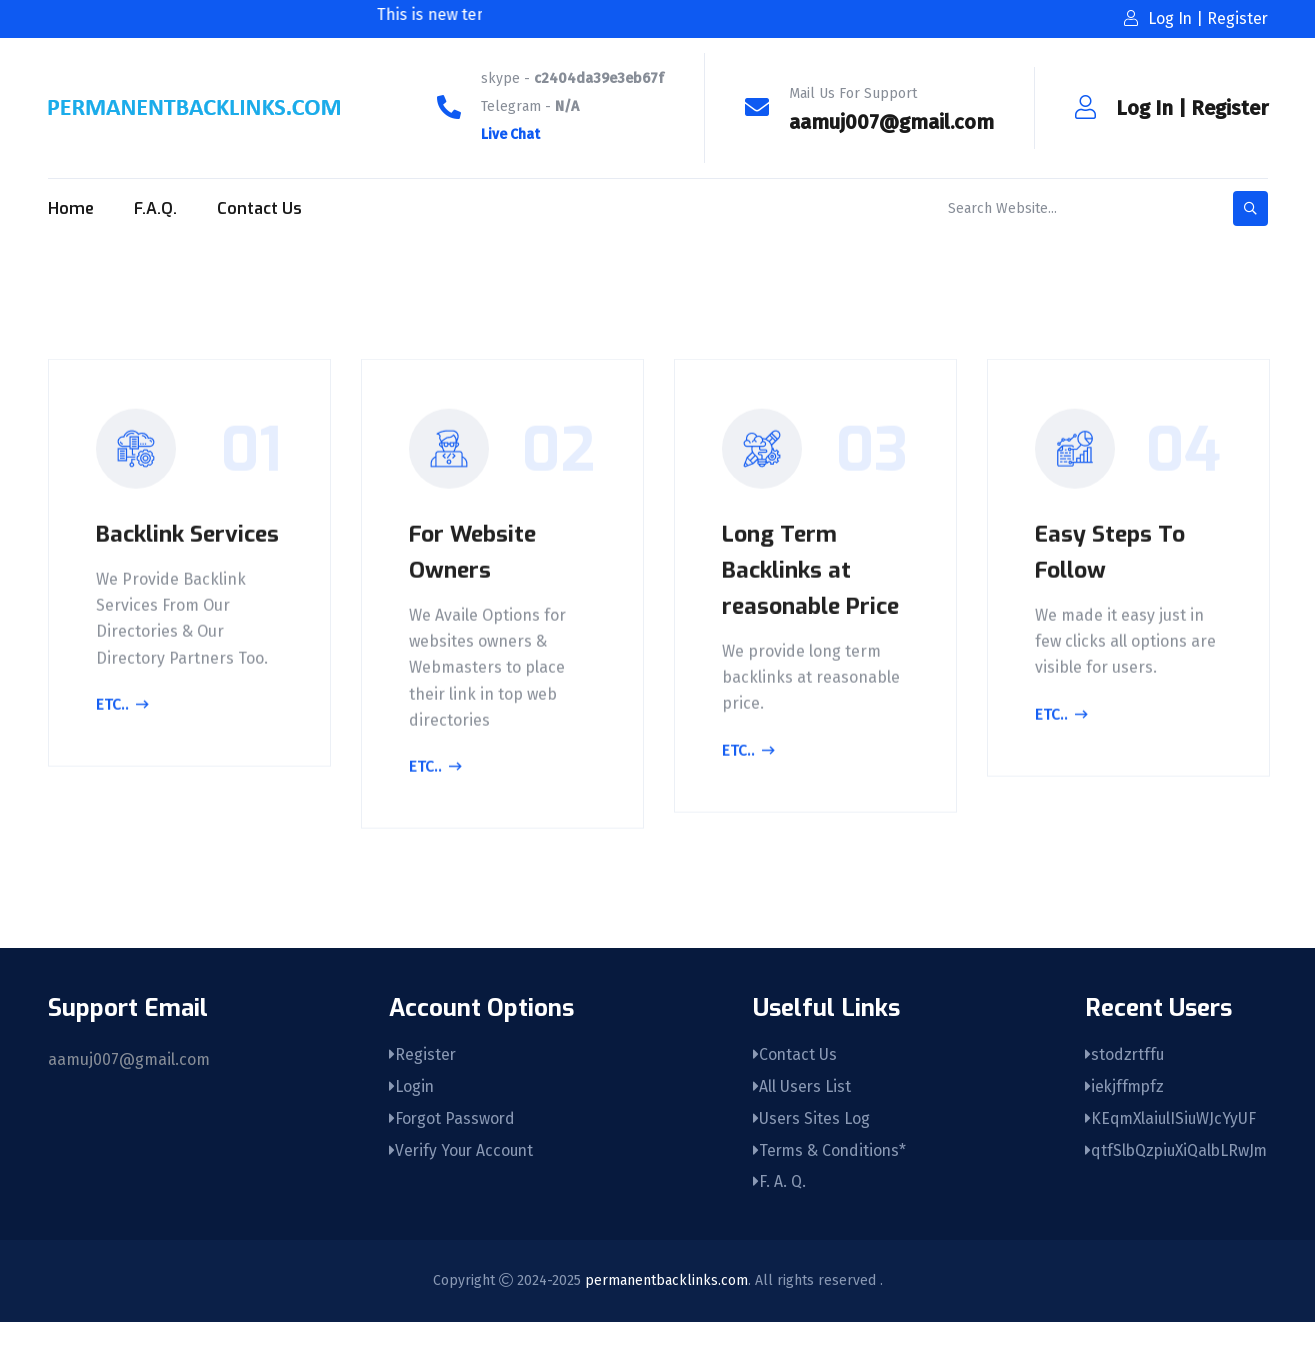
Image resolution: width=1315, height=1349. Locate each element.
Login (409, 1110)
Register (1229, 108)
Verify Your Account (460, 1176)
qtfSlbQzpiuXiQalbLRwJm (1174, 1176)
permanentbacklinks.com (666, 1307)
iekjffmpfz (1121, 1110)
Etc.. (125, 745)
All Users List (796, 1110)
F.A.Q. (155, 208)
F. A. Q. (773, 1209)
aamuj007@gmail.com (891, 122)
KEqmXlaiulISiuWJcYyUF (1167, 1143)
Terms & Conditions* (825, 1176)
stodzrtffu (1120, 1077)
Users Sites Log (806, 1143)
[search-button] (1250, 208)
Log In (1144, 108)
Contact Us (259, 208)
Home (71, 208)
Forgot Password (450, 1143)
